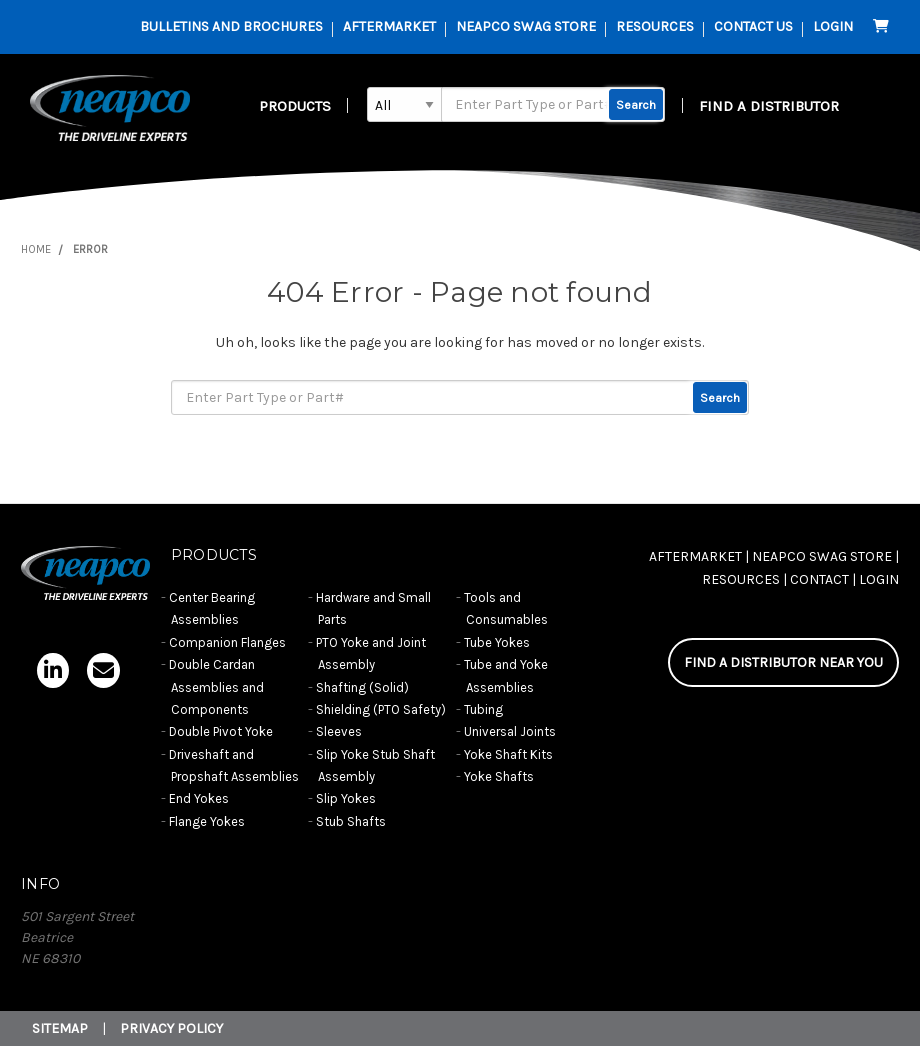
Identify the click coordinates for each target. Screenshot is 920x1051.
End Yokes (199, 798)
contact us (753, 26)
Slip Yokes (346, 798)
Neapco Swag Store (526, 26)
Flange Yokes (207, 821)
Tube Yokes (497, 642)
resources (655, 26)
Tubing (483, 709)
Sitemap (60, 1028)
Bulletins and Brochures (231, 26)
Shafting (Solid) (362, 687)
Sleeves (339, 731)
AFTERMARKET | (699, 556)
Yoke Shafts (499, 776)
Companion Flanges (227, 642)
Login (833, 26)
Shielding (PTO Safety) (381, 709)
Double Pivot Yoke (221, 731)
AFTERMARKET (389, 26)
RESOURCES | (744, 579)
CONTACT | (823, 579)
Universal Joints (510, 731)
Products (295, 106)
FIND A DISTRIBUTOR (769, 106)
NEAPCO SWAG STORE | (825, 556)
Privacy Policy (171, 1028)
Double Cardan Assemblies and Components (216, 687)
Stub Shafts (351, 821)
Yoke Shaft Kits (508, 754)
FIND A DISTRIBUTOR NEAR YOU (783, 662)
